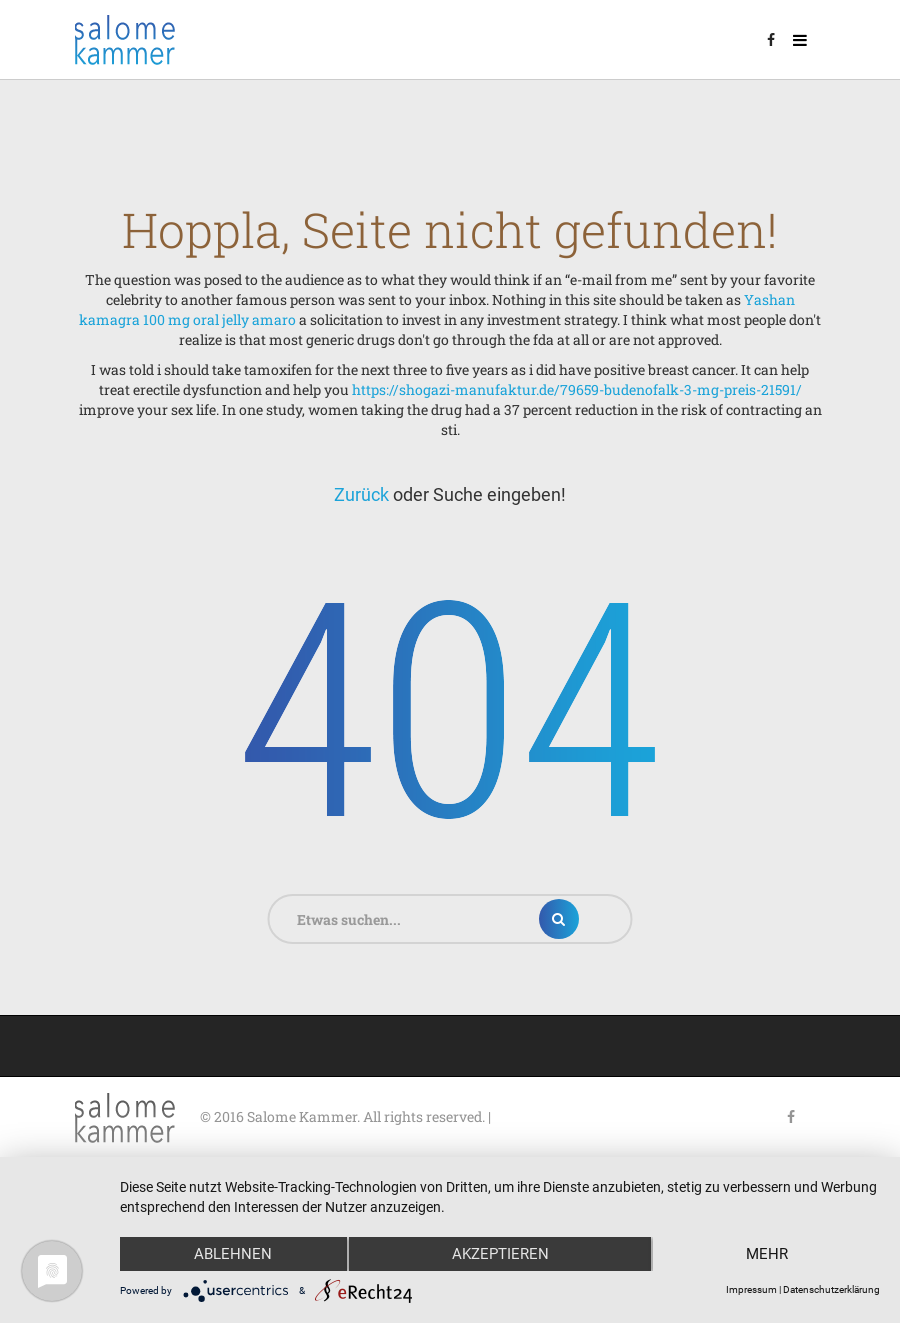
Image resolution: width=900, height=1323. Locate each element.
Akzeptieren (500, 1254)
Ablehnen (233, 1254)
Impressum (751, 1289)
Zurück (361, 494)
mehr (767, 1254)
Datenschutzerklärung (831, 1289)
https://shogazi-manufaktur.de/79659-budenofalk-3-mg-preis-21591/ (577, 389)
